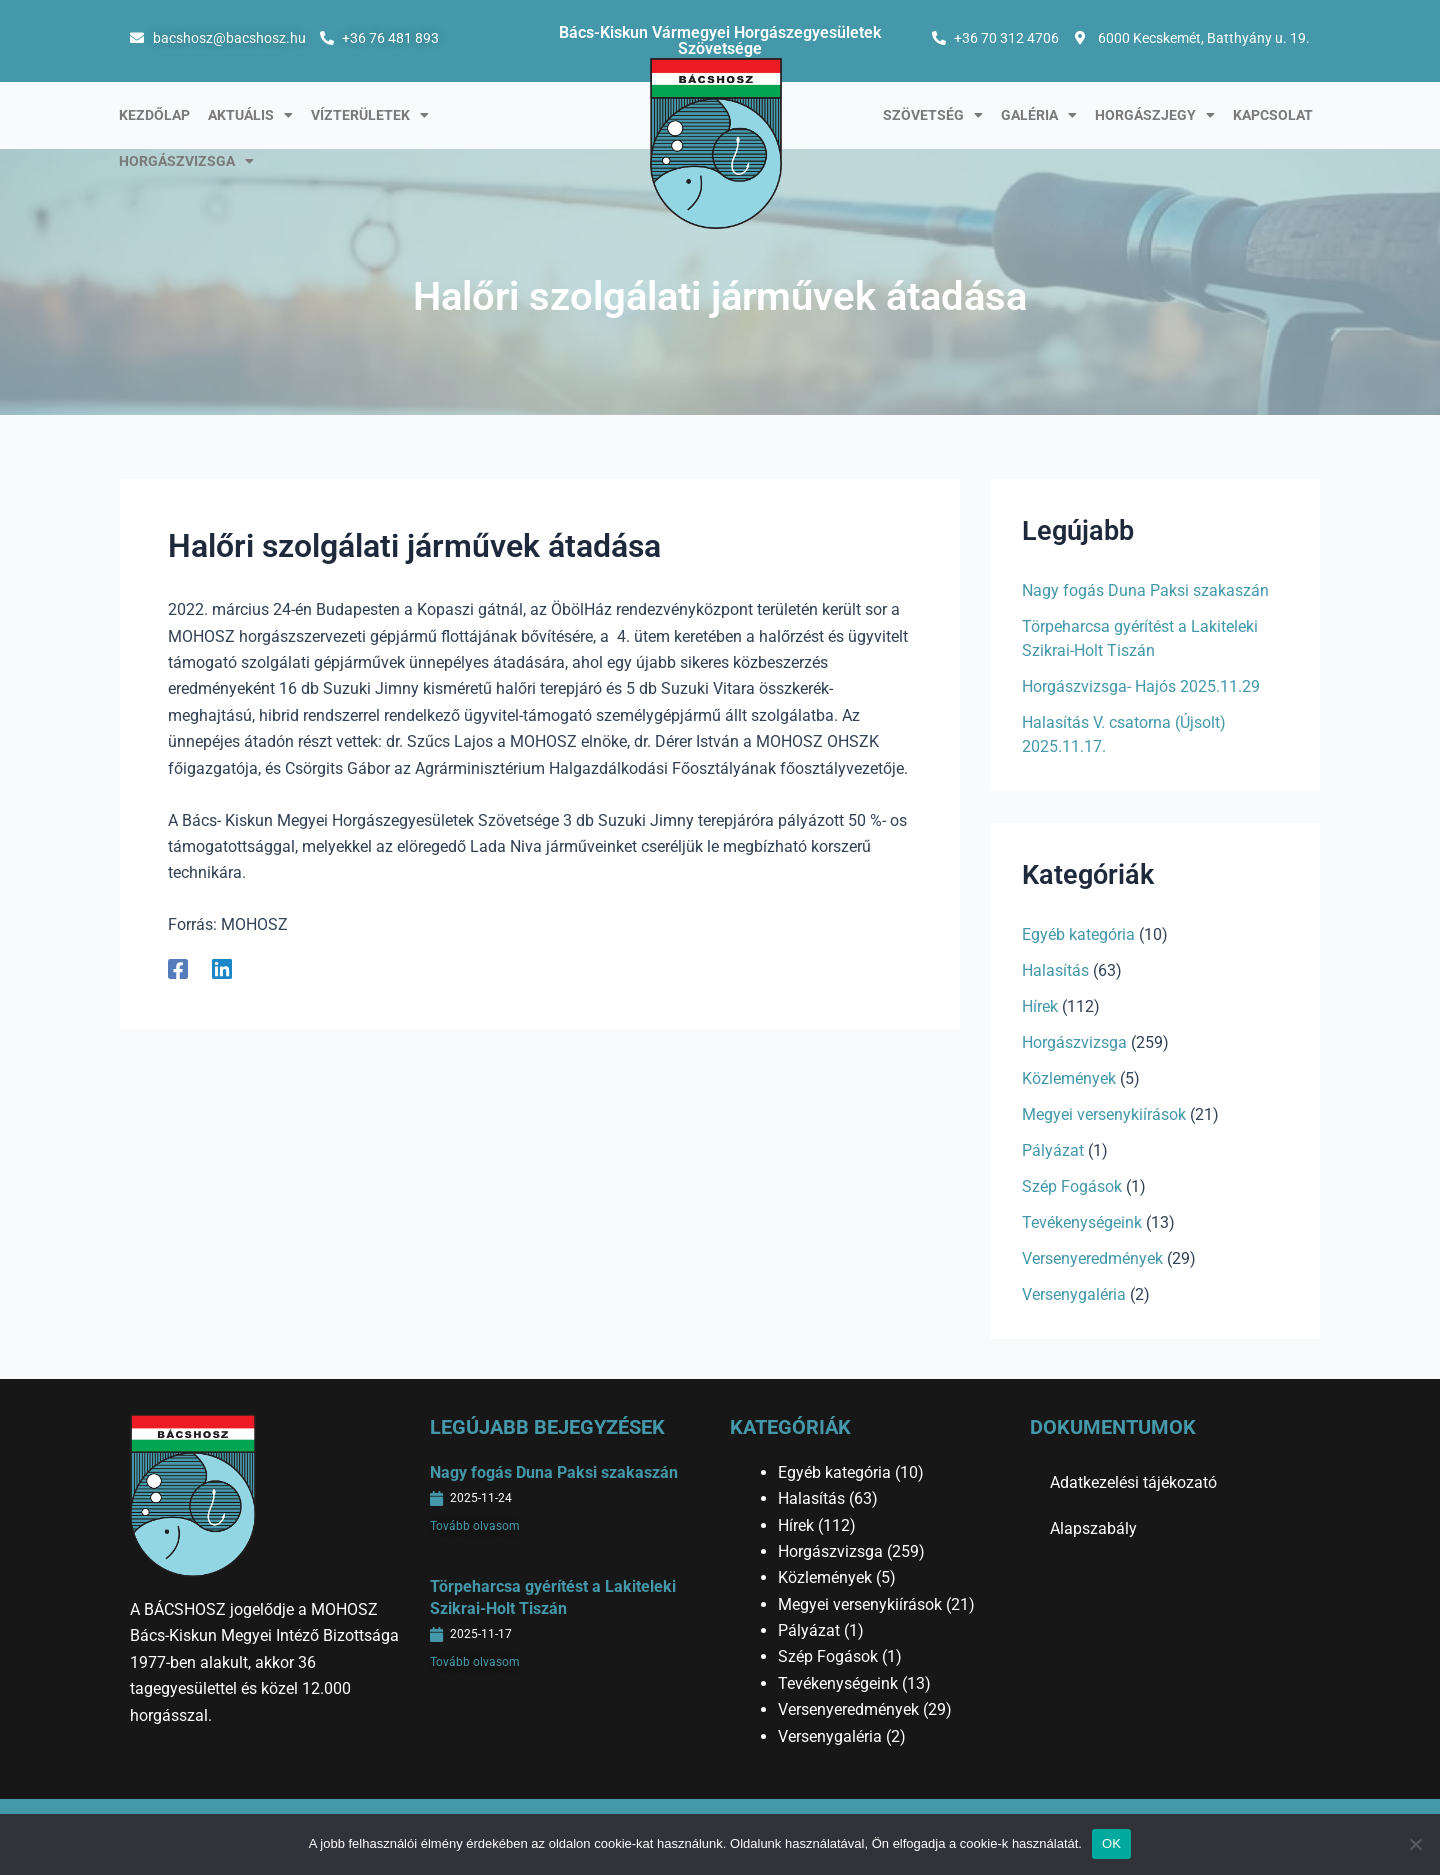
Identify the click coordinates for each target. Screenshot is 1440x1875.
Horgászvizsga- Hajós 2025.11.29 (1141, 686)
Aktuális (250, 115)
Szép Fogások (1072, 1186)
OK (1111, 1843)
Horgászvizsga (186, 161)
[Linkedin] (222, 968)
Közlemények (1069, 1078)
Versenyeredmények (1092, 1258)
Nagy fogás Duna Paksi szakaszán (1145, 590)
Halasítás (1055, 970)
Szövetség (933, 115)
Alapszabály (1093, 1528)
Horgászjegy (1155, 115)
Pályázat (1053, 1150)
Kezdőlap (154, 115)
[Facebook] (178, 968)
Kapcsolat (1273, 115)
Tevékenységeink (1082, 1222)
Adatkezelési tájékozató (1133, 1482)
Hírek (1040, 1006)
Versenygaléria (1074, 1294)
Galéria (1039, 115)
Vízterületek (370, 115)
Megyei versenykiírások (1104, 1114)
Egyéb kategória (1078, 934)
